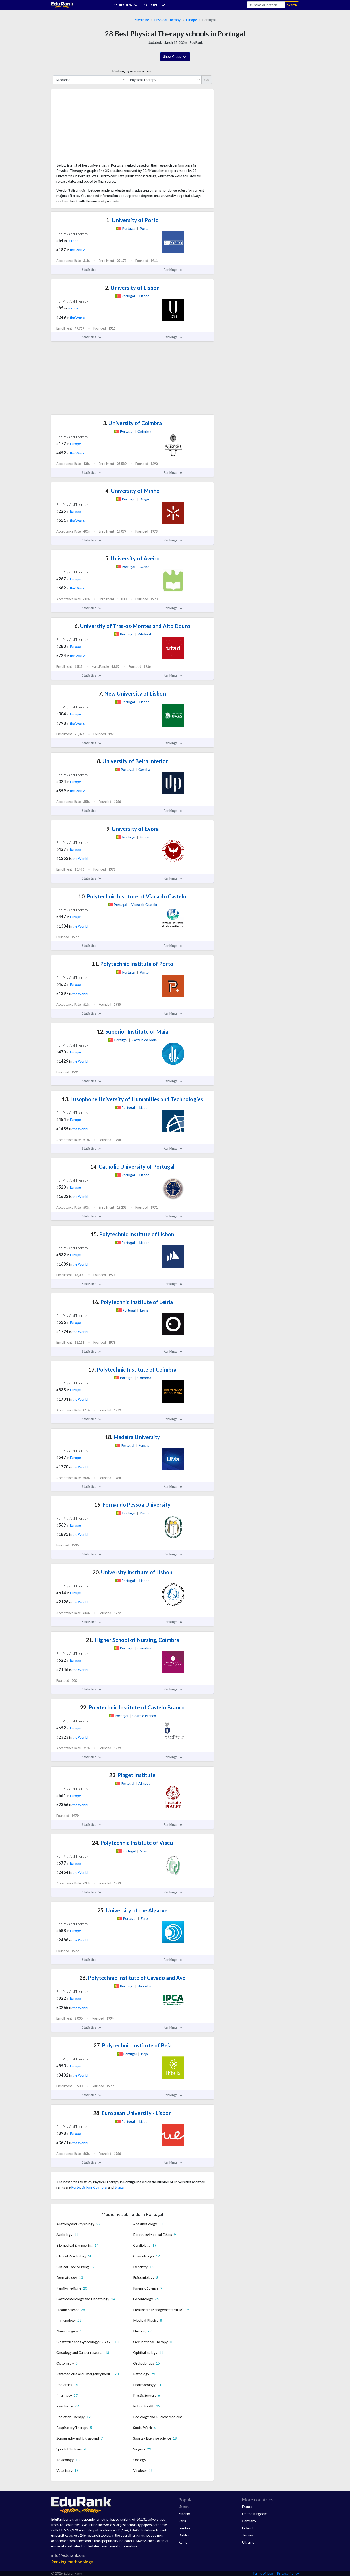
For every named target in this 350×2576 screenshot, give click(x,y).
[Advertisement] (90, 127)
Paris (182, 2521)
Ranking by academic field (132, 71)
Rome (182, 2542)
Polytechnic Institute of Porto (132, 964)
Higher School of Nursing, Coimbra (132, 1640)
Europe (191, 19)
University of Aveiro (132, 558)
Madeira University (132, 1437)
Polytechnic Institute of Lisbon (132, 1234)
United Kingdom (254, 2513)
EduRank (196, 42)
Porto (75, 2187)
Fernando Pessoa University (132, 1504)
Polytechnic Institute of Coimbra (132, 1369)
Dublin (183, 2535)
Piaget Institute (132, 1775)
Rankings (173, 269)
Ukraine (248, 2542)
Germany (249, 2521)
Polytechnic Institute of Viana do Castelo (132, 896)
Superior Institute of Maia (132, 1031)
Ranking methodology (72, 2561)
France (247, 2506)
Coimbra (100, 2187)
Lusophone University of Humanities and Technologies (132, 1099)
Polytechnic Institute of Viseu (132, 1842)
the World (77, 250)
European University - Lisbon (132, 2113)
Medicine (141, 19)
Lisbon (86, 2187)
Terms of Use (262, 2573)
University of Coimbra (132, 423)
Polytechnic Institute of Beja (132, 2045)
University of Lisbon (132, 287)
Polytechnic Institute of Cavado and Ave (132, 1977)
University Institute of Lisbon (132, 1572)
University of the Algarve (132, 1910)
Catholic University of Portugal (132, 1166)
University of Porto (132, 220)
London (184, 2528)
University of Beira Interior (132, 761)
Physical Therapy (167, 19)
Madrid (184, 2513)
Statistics (91, 269)
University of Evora (132, 828)
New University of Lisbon (132, 693)
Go (206, 79)
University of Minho (132, 490)
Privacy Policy (288, 2573)
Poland (247, 2528)
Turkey (247, 2535)
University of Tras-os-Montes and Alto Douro (132, 626)
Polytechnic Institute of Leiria (132, 1302)
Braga (119, 2187)
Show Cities (175, 57)
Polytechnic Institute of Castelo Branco (132, 1707)
